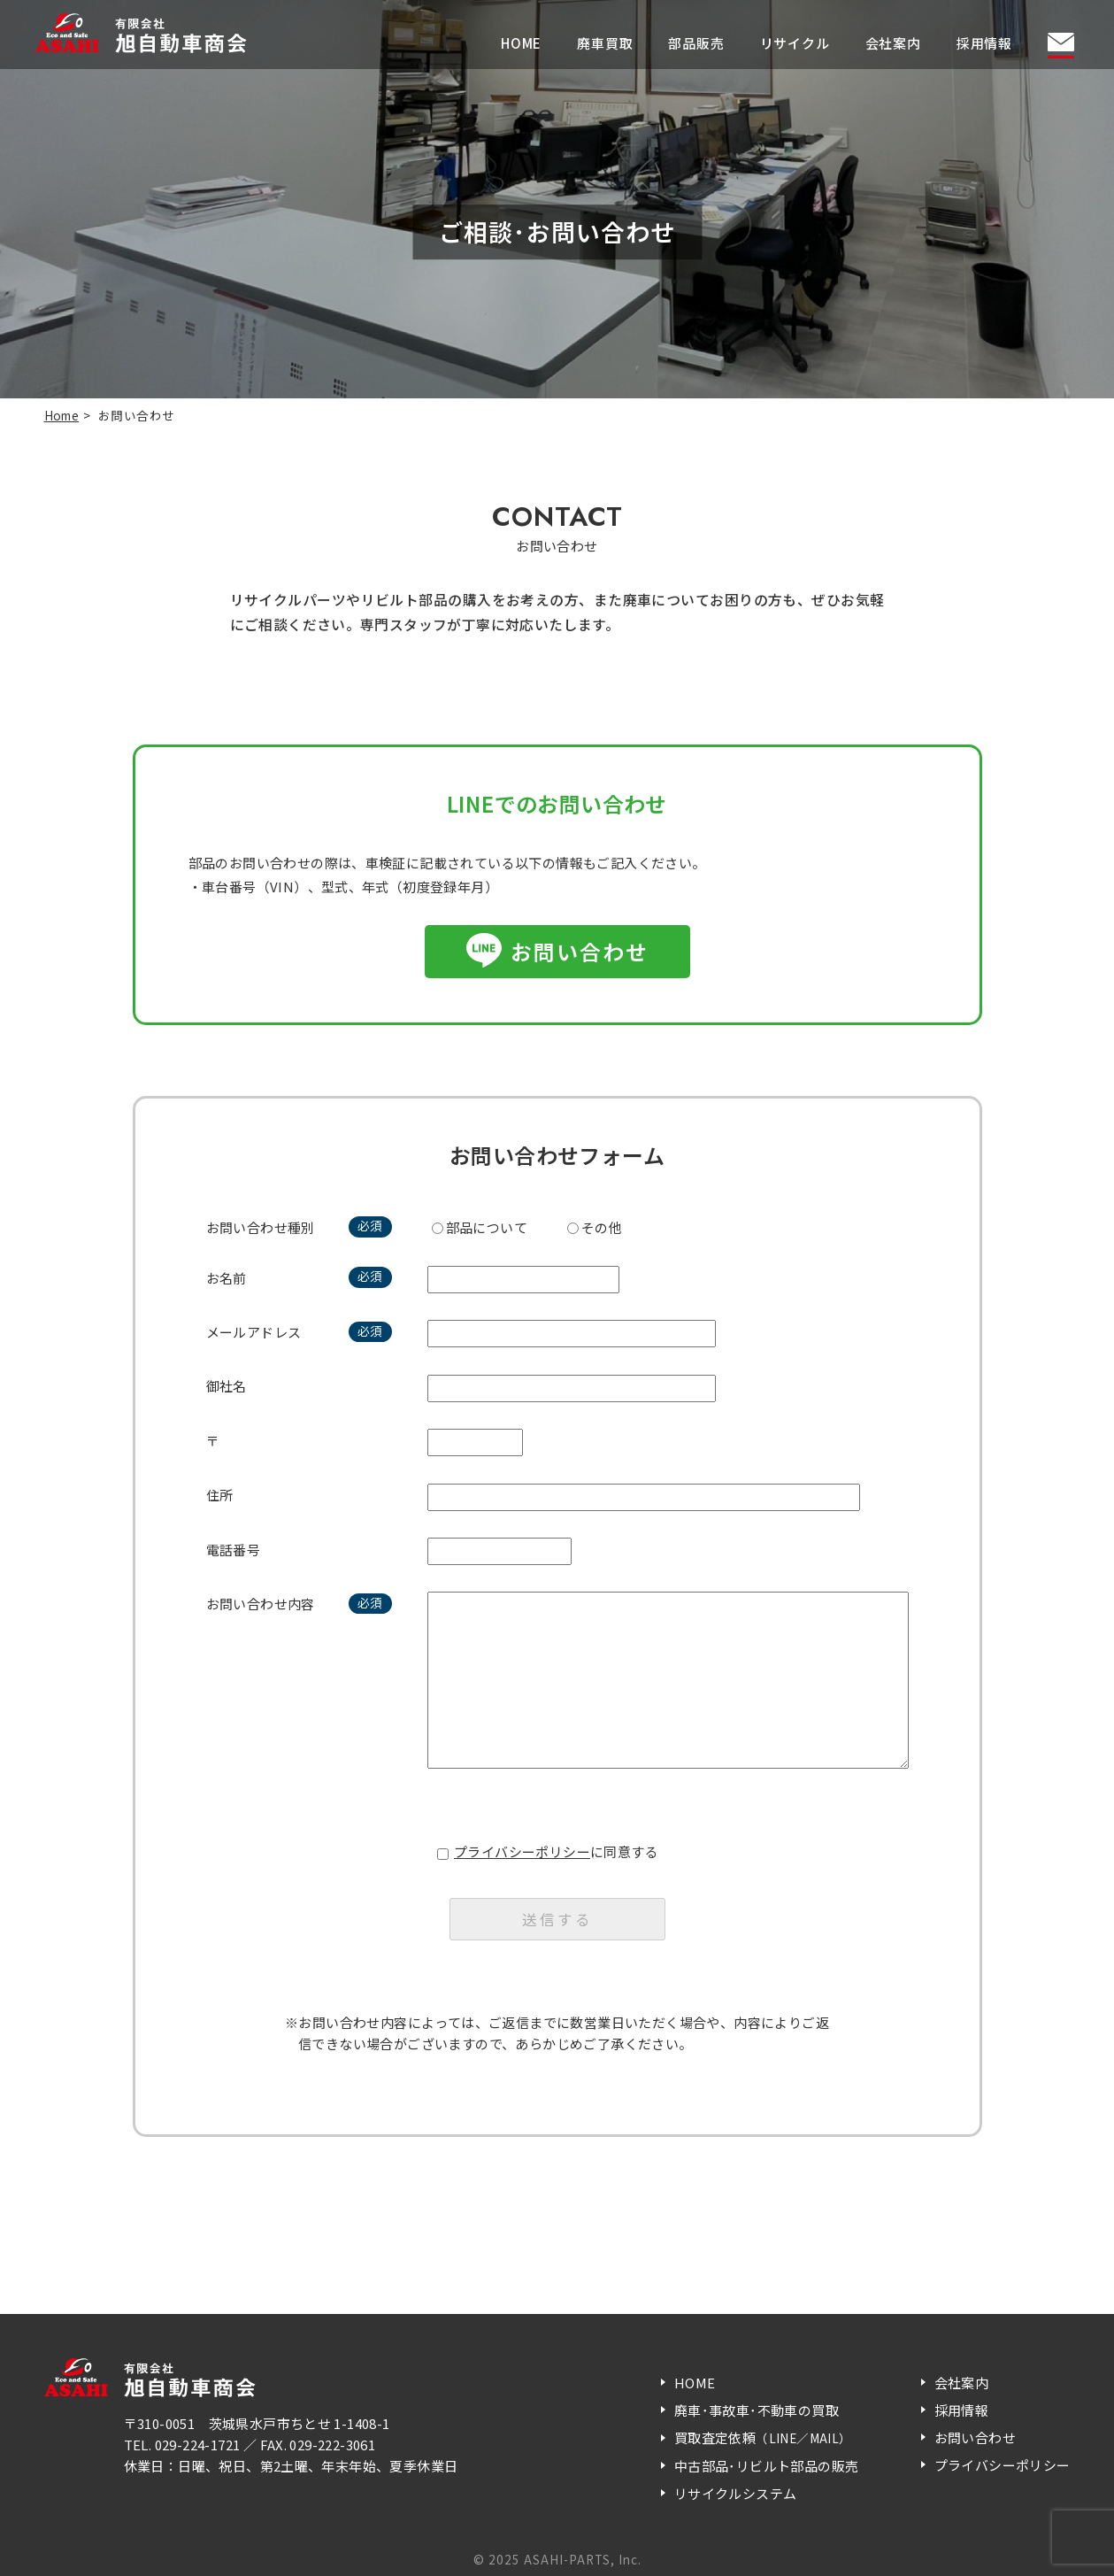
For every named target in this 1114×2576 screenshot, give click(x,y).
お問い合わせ (580, 951)
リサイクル (795, 43)
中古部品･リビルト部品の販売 (766, 2465)
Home (62, 415)
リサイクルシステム (735, 2493)
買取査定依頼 (763, 2437)
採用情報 (984, 43)
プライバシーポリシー (522, 1851)
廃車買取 (605, 43)
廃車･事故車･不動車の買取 (756, 2410)
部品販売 (696, 43)
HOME (521, 43)
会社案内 (893, 43)
